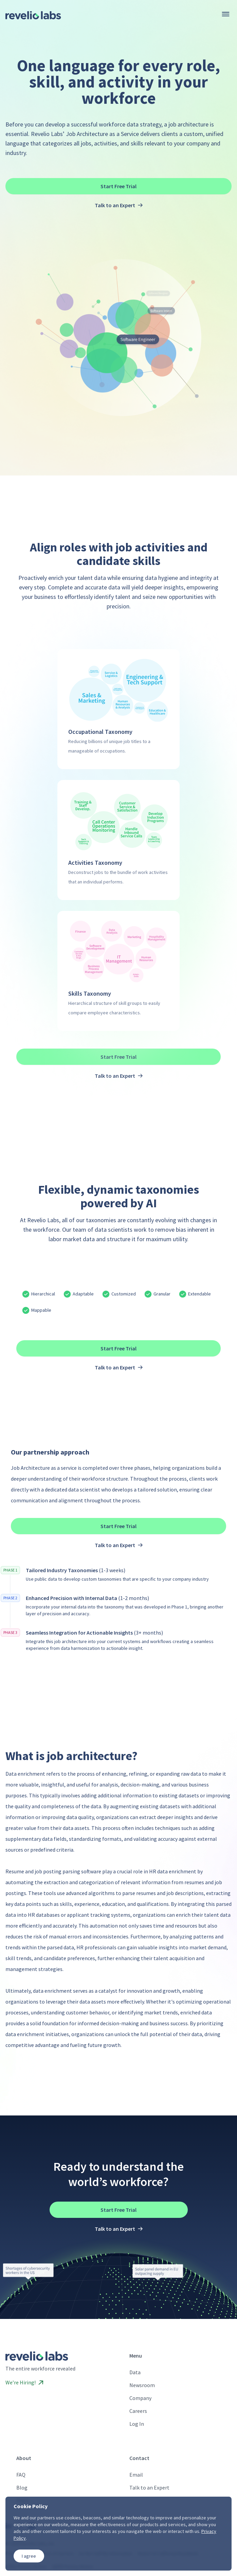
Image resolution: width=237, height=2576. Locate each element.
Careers (138, 2410)
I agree (29, 2556)
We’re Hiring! (24, 2382)
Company (140, 2398)
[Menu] (226, 14)
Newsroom (142, 2385)
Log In (136, 2423)
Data (135, 2372)
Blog (22, 2487)
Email (136, 2474)
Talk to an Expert (149, 2487)
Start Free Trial (118, 186)
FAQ (20, 2474)
